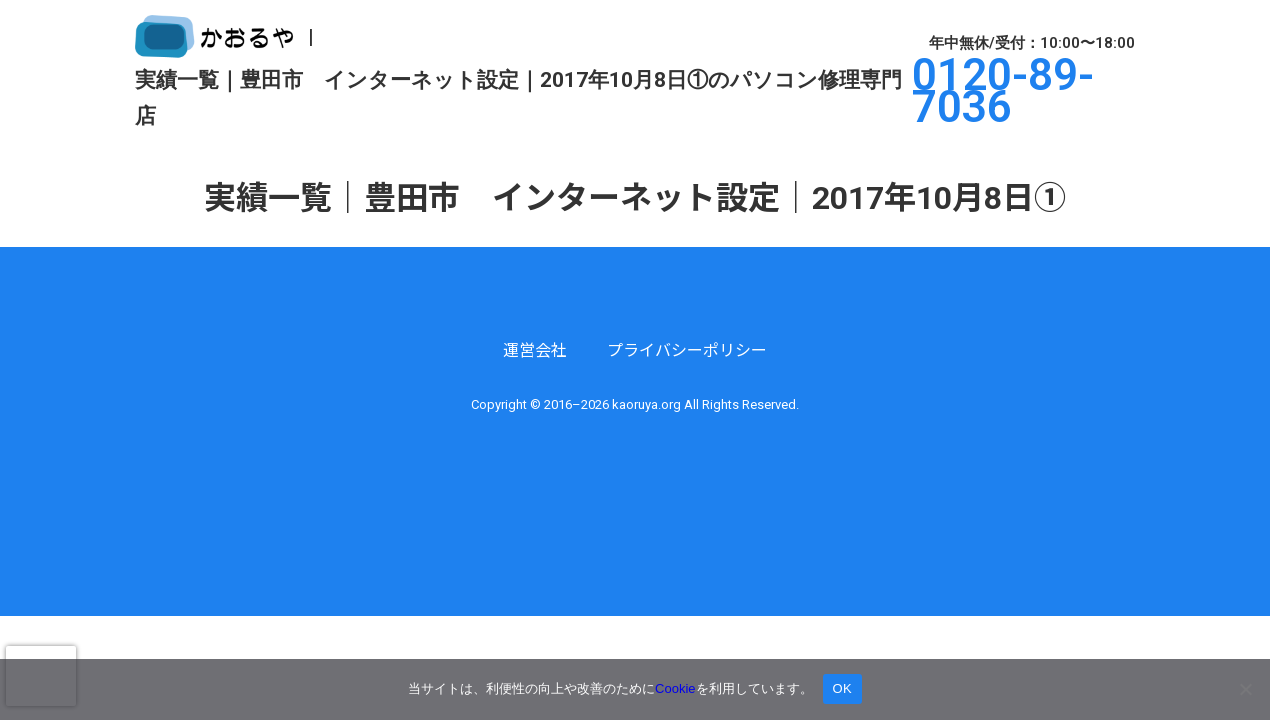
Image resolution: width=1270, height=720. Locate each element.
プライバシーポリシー (687, 350)
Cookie (675, 688)
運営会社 (535, 350)
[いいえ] (1245, 689)
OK (842, 688)
